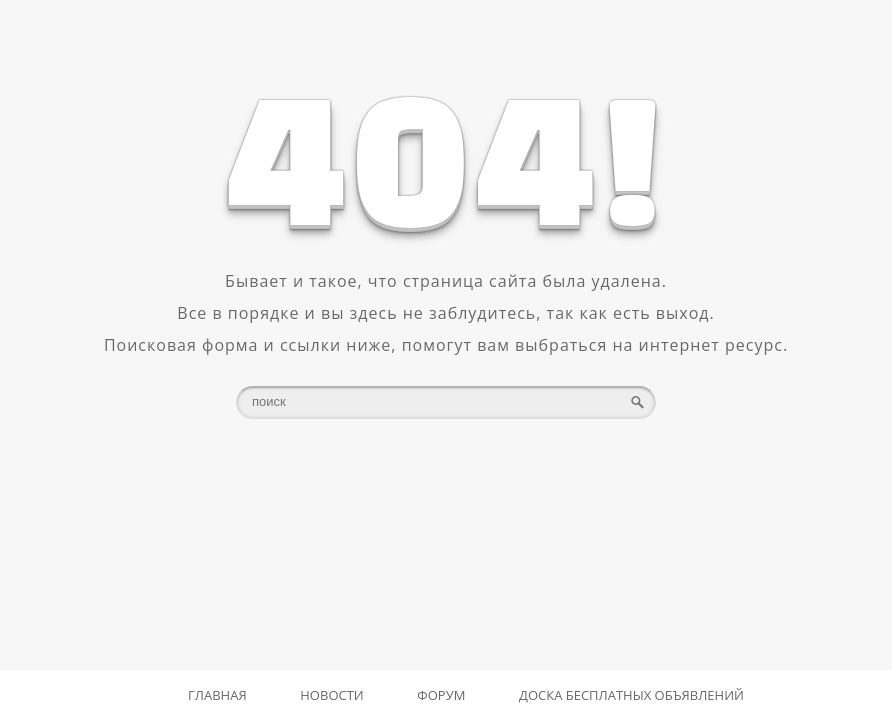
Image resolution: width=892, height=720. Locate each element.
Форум (441, 695)
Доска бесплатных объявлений (631, 695)
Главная (217, 695)
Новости (331, 695)
